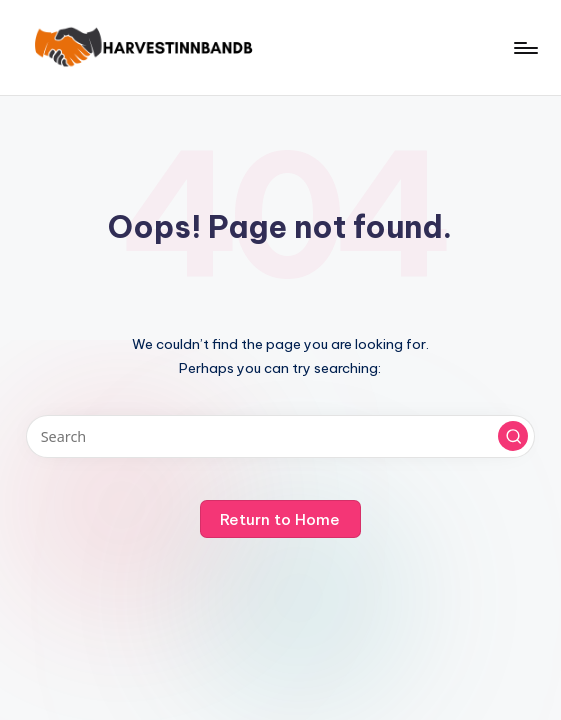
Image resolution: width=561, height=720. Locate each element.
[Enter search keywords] (280, 436)
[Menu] (524, 48)
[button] (513, 436)
